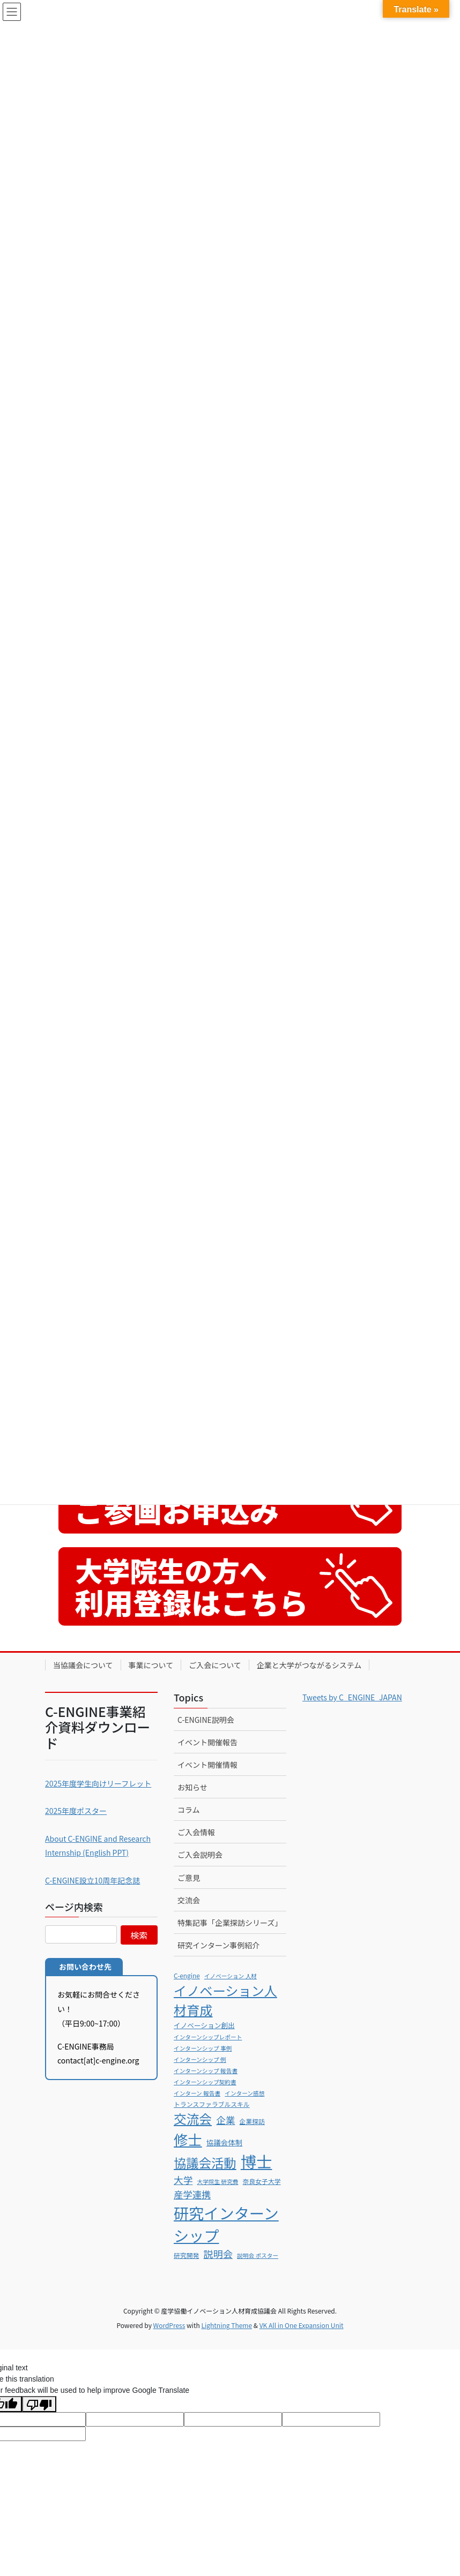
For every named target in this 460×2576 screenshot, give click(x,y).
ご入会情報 (196, 1832)
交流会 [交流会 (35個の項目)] (193, 2119)
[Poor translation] (39, 2404)
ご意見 (188, 1877)
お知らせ (192, 1787)
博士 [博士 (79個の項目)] (256, 2161)
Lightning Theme (226, 2325)
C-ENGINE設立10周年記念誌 (92, 1880)
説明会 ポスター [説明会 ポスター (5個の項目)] (257, 2255)
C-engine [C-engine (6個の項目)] (187, 1975)
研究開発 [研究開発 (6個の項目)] (186, 2254)
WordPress (169, 2325)
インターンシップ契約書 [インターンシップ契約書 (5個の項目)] (205, 2082)
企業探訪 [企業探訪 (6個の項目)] (252, 2121)
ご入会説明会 (199, 1854)
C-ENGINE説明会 (205, 1719)
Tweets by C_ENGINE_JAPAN (352, 1697)
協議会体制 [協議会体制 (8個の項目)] (224, 2142)
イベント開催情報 (207, 1764)
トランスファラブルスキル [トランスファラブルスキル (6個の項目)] (212, 2103)
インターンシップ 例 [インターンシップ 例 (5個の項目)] (200, 2059)
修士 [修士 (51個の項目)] (188, 2139)
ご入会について (215, 1665)
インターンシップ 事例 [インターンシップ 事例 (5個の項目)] (203, 2048)
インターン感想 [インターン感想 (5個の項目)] (244, 2093)
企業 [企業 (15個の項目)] (225, 2120)
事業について (151, 1665)
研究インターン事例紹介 (218, 1945)
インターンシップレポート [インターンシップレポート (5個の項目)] (208, 2037)
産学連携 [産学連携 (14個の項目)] (192, 2194)
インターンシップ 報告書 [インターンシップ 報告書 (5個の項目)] (206, 2071)
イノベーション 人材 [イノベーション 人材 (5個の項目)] (230, 1976)
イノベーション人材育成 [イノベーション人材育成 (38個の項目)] (225, 2000)
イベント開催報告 (207, 1742)
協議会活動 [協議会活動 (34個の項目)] (205, 2162)
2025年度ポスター (76, 1810)
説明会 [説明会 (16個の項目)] (217, 2254)
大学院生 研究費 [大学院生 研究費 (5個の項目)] (217, 2182)
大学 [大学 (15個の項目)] (183, 2180)
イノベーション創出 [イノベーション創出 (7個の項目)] (204, 2025)
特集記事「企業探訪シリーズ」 (229, 1922)
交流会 (188, 1900)
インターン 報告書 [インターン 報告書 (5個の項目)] (197, 2093)
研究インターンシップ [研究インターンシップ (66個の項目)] (226, 2224)
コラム (188, 1809)
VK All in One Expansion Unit (301, 2325)
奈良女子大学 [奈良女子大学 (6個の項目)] (262, 2181)
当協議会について (83, 1665)
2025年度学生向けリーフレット (98, 1783)
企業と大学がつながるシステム (309, 1665)
